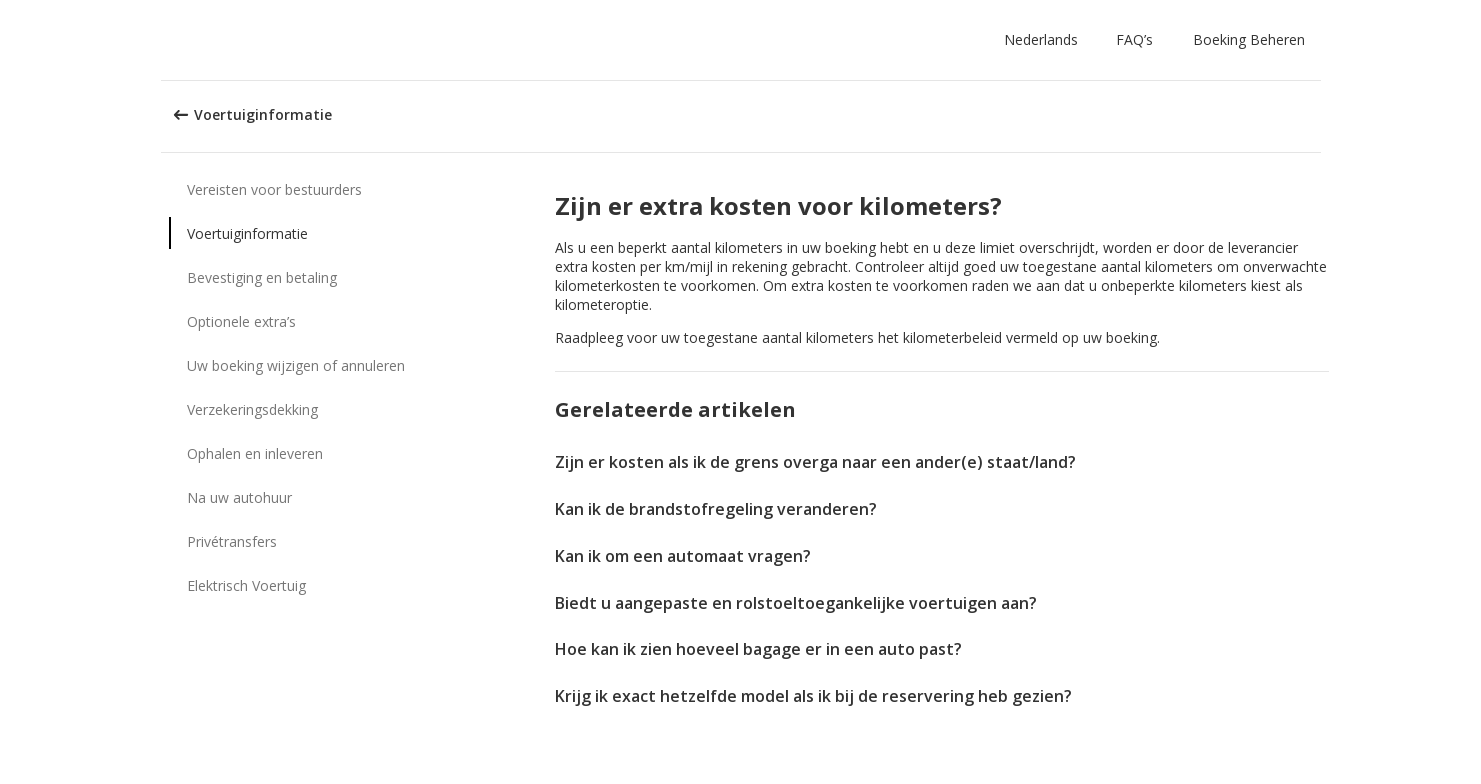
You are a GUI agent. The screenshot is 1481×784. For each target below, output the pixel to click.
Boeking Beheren (1249, 39)
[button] (1045, 40)
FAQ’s (1134, 39)
